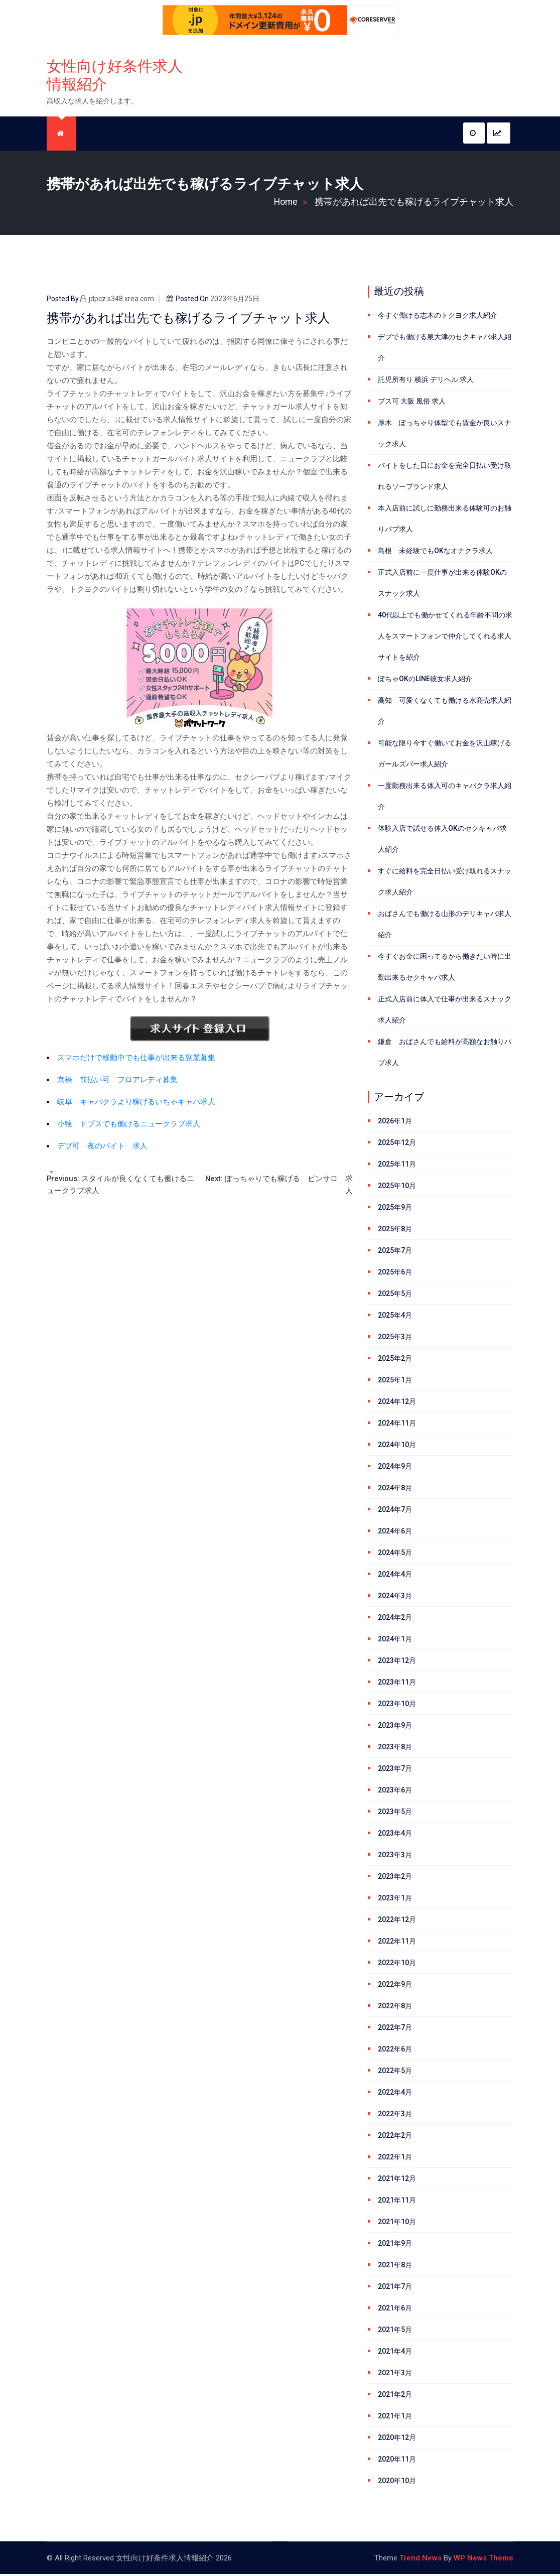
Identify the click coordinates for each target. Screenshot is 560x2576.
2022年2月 (395, 2137)
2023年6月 (395, 1792)
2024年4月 (395, 1576)
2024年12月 (397, 1403)
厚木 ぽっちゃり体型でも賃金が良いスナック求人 (444, 435)
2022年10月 (397, 1965)
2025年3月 (395, 1339)
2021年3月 (395, 2375)
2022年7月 (395, 2029)
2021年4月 (395, 2353)
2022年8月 (395, 2008)
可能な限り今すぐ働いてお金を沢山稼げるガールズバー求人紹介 (444, 755)
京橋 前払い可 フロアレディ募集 (117, 1081)
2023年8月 (395, 1749)
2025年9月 (395, 1209)
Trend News (420, 2559)
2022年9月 (395, 1986)
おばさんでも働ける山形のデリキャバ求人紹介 (444, 926)
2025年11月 (397, 1166)
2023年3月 (395, 1857)
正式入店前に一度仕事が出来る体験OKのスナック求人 (442, 584)
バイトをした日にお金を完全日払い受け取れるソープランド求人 (444, 477)
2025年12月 (397, 1144)
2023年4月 (395, 1835)
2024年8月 (395, 1490)
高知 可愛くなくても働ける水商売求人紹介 (444, 712)
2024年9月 (395, 1468)
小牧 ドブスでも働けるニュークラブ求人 (128, 1125)
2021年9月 (395, 2245)
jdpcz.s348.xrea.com (117, 301)
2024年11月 (397, 1425)
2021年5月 (395, 2332)
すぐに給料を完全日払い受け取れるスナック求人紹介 (444, 883)
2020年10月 (397, 2483)
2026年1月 (395, 1123)
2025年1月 (395, 1382)
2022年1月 (395, 2159)
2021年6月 (395, 2310)
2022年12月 (397, 1921)
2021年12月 (397, 2180)
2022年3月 (395, 2116)
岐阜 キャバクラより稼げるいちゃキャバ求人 (136, 1103)
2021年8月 (395, 2267)
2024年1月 (395, 1641)
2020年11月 (397, 2461)
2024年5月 (395, 1555)
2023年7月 (395, 1770)
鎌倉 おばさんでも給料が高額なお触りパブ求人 (444, 1054)
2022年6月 (395, 2051)
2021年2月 (395, 2396)
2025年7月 (395, 1252)
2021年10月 (397, 2224)
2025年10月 (397, 1188)
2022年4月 (395, 2094)
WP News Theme (483, 2559)
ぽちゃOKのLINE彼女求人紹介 (425, 681)
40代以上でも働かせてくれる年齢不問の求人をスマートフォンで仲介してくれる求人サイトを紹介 (445, 638)
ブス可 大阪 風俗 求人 (412, 403)
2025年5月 (395, 1296)
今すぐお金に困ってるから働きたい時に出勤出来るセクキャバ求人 (444, 968)
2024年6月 (395, 1533)
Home (293, 203)
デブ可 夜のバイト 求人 (102, 1147)
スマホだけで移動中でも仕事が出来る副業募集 (136, 1059)
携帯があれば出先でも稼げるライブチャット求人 (414, 203)
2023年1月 (395, 1900)
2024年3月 (395, 1598)
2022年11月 (397, 1943)
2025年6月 (395, 1274)
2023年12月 (397, 1662)
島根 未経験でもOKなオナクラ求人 (435, 553)
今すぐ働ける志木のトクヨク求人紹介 (437, 317)
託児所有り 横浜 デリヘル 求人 (426, 381)
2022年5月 (395, 2073)
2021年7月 (395, 2288)
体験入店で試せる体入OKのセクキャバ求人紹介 (442, 840)
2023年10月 (397, 1706)
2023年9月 (395, 1727)
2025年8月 (395, 1231)
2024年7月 (395, 1511)
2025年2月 (395, 1360)
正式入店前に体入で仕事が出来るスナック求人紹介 (444, 1011)
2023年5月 (395, 1814)
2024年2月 (395, 1619)
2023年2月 (395, 1878)
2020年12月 (397, 2439)
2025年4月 (395, 1317)
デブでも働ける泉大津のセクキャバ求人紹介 (444, 349)
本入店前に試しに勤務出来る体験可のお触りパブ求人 (444, 520)
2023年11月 (397, 1684)
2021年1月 (395, 2418)
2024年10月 (397, 1447)
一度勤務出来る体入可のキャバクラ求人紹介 (444, 798)
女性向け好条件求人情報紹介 (115, 76)
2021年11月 (397, 2202)
